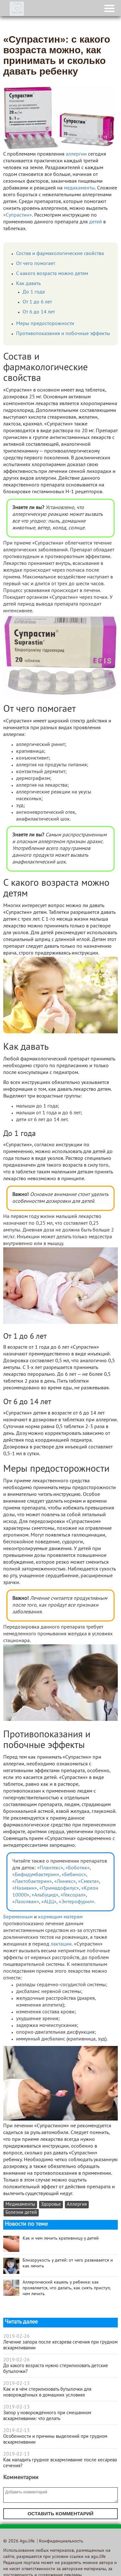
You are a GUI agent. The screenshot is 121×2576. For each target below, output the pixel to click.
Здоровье (51, 2205)
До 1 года (34, 292)
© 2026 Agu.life (19, 2541)
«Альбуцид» (45, 1895)
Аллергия (77, 2205)
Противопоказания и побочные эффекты (63, 334)
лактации (61, 1944)
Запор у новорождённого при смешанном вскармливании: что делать (47, 2416)
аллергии (76, 154)
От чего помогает (35, 263)
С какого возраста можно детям (52, 273)
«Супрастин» (17, 215)
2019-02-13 (16, 2383)
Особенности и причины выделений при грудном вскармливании (55, 2439)
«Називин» (24, 1888)
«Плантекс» (50, 1868)
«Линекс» (65, 1881)
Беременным (18, 1917)
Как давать (28, 283)
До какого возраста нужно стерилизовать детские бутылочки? (55, 2369)
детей (95, 222)
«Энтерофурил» (76, 1902)
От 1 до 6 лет (37, 302)
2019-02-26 (16, 2336)
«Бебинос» (74, 1875)
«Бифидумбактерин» (35, 1875)
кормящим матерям (60, 1917)
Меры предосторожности (45, 324)
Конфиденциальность (61, 2541)
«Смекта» (88, 1881)
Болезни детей (21, 2213)
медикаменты (79, 188)
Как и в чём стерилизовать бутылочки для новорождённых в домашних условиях (47, 2392)
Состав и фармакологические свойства (60, 253)
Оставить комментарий (60, 2513)
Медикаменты (20, 2205)
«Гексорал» (73, 1895)
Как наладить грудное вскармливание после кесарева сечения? (60, 2463)
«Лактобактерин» (32, 1881)
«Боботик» (78, 1868)
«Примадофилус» (59, 1888)
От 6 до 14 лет (39, 312)
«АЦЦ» (48, 1902)
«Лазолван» (25, 1902)
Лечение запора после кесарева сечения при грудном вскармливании (60, 2345)
